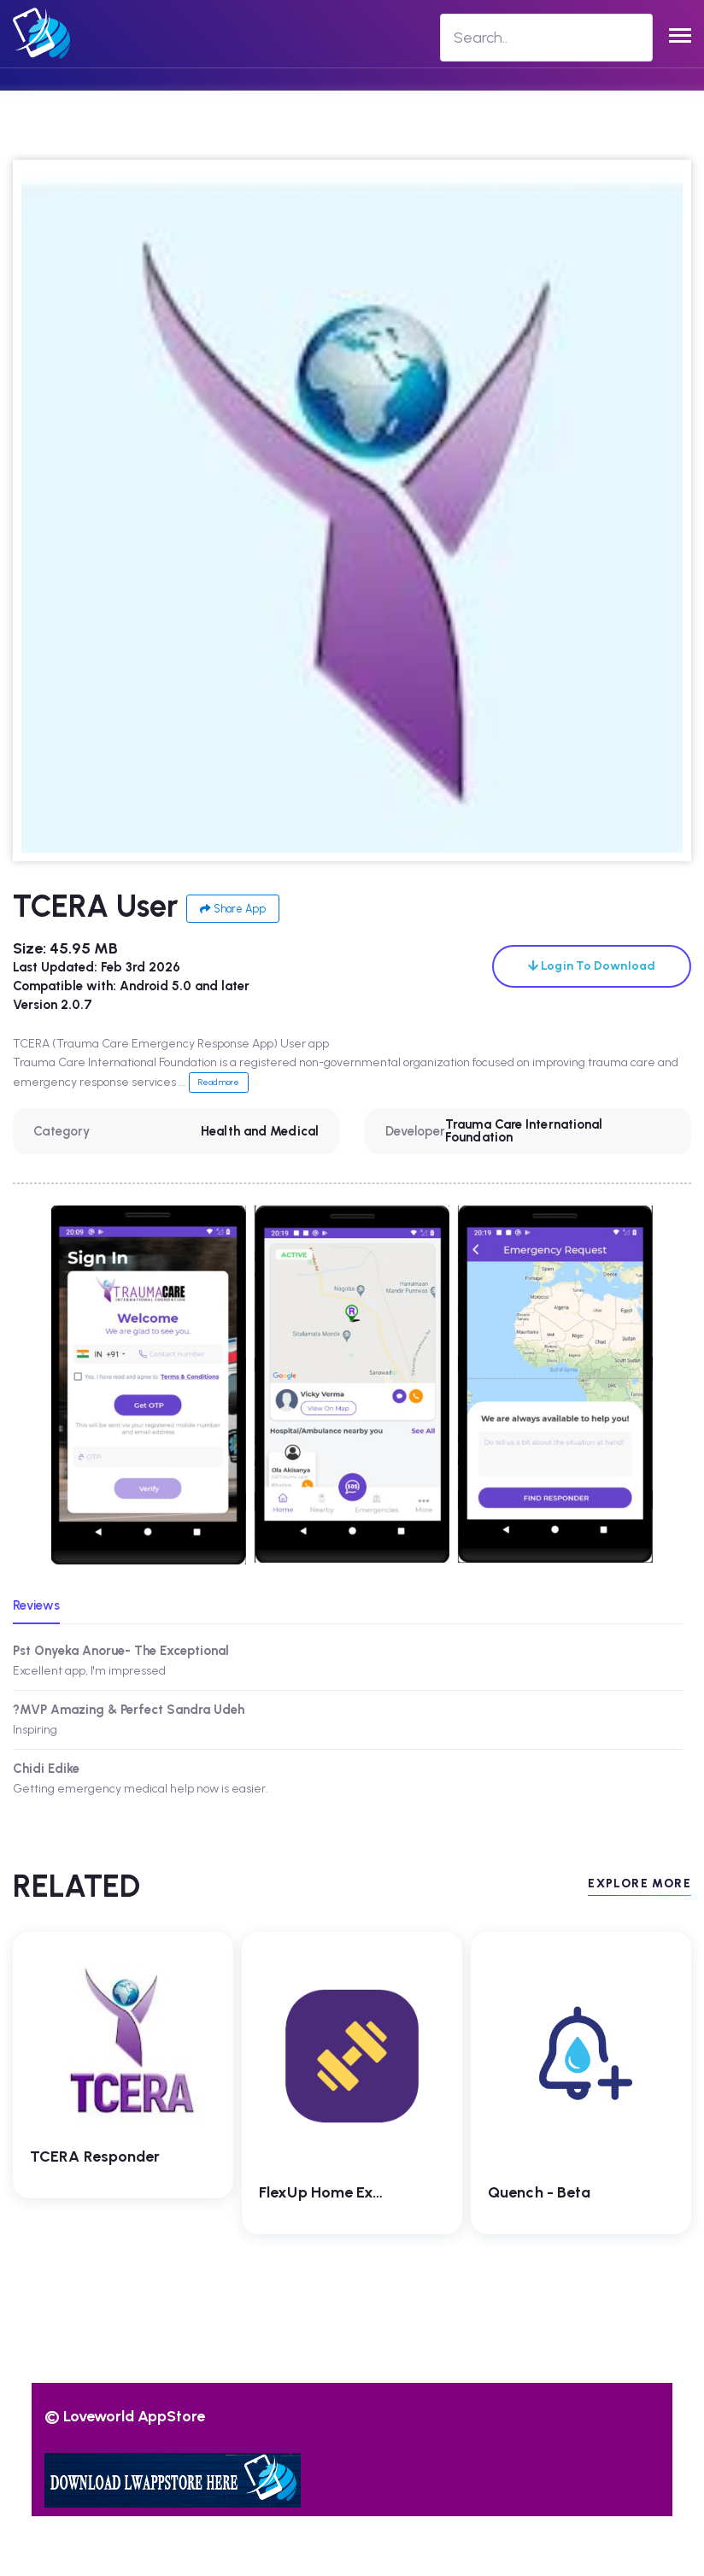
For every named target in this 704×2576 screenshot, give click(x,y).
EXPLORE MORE (639, 1883)
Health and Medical (260, 1131)
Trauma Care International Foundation (524, 1131)
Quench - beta (539, 2192)
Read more (218, 1082)
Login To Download (591, 966)
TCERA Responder (95, 2156)
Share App (233, 908)
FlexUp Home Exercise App (353, 2192)
